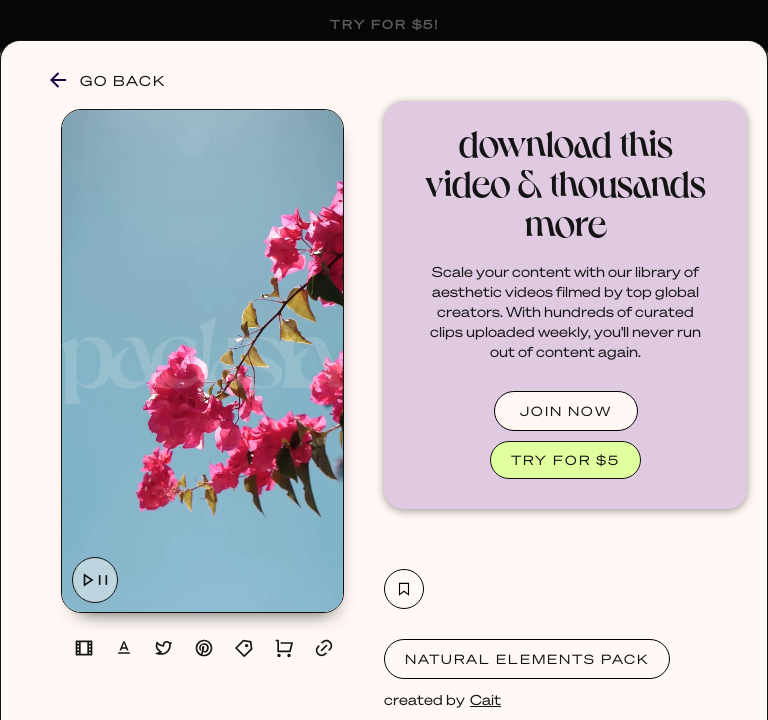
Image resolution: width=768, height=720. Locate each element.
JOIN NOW (566, 410)
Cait (485, 699)
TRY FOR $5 (565, 459)
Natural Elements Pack (527, 658)
